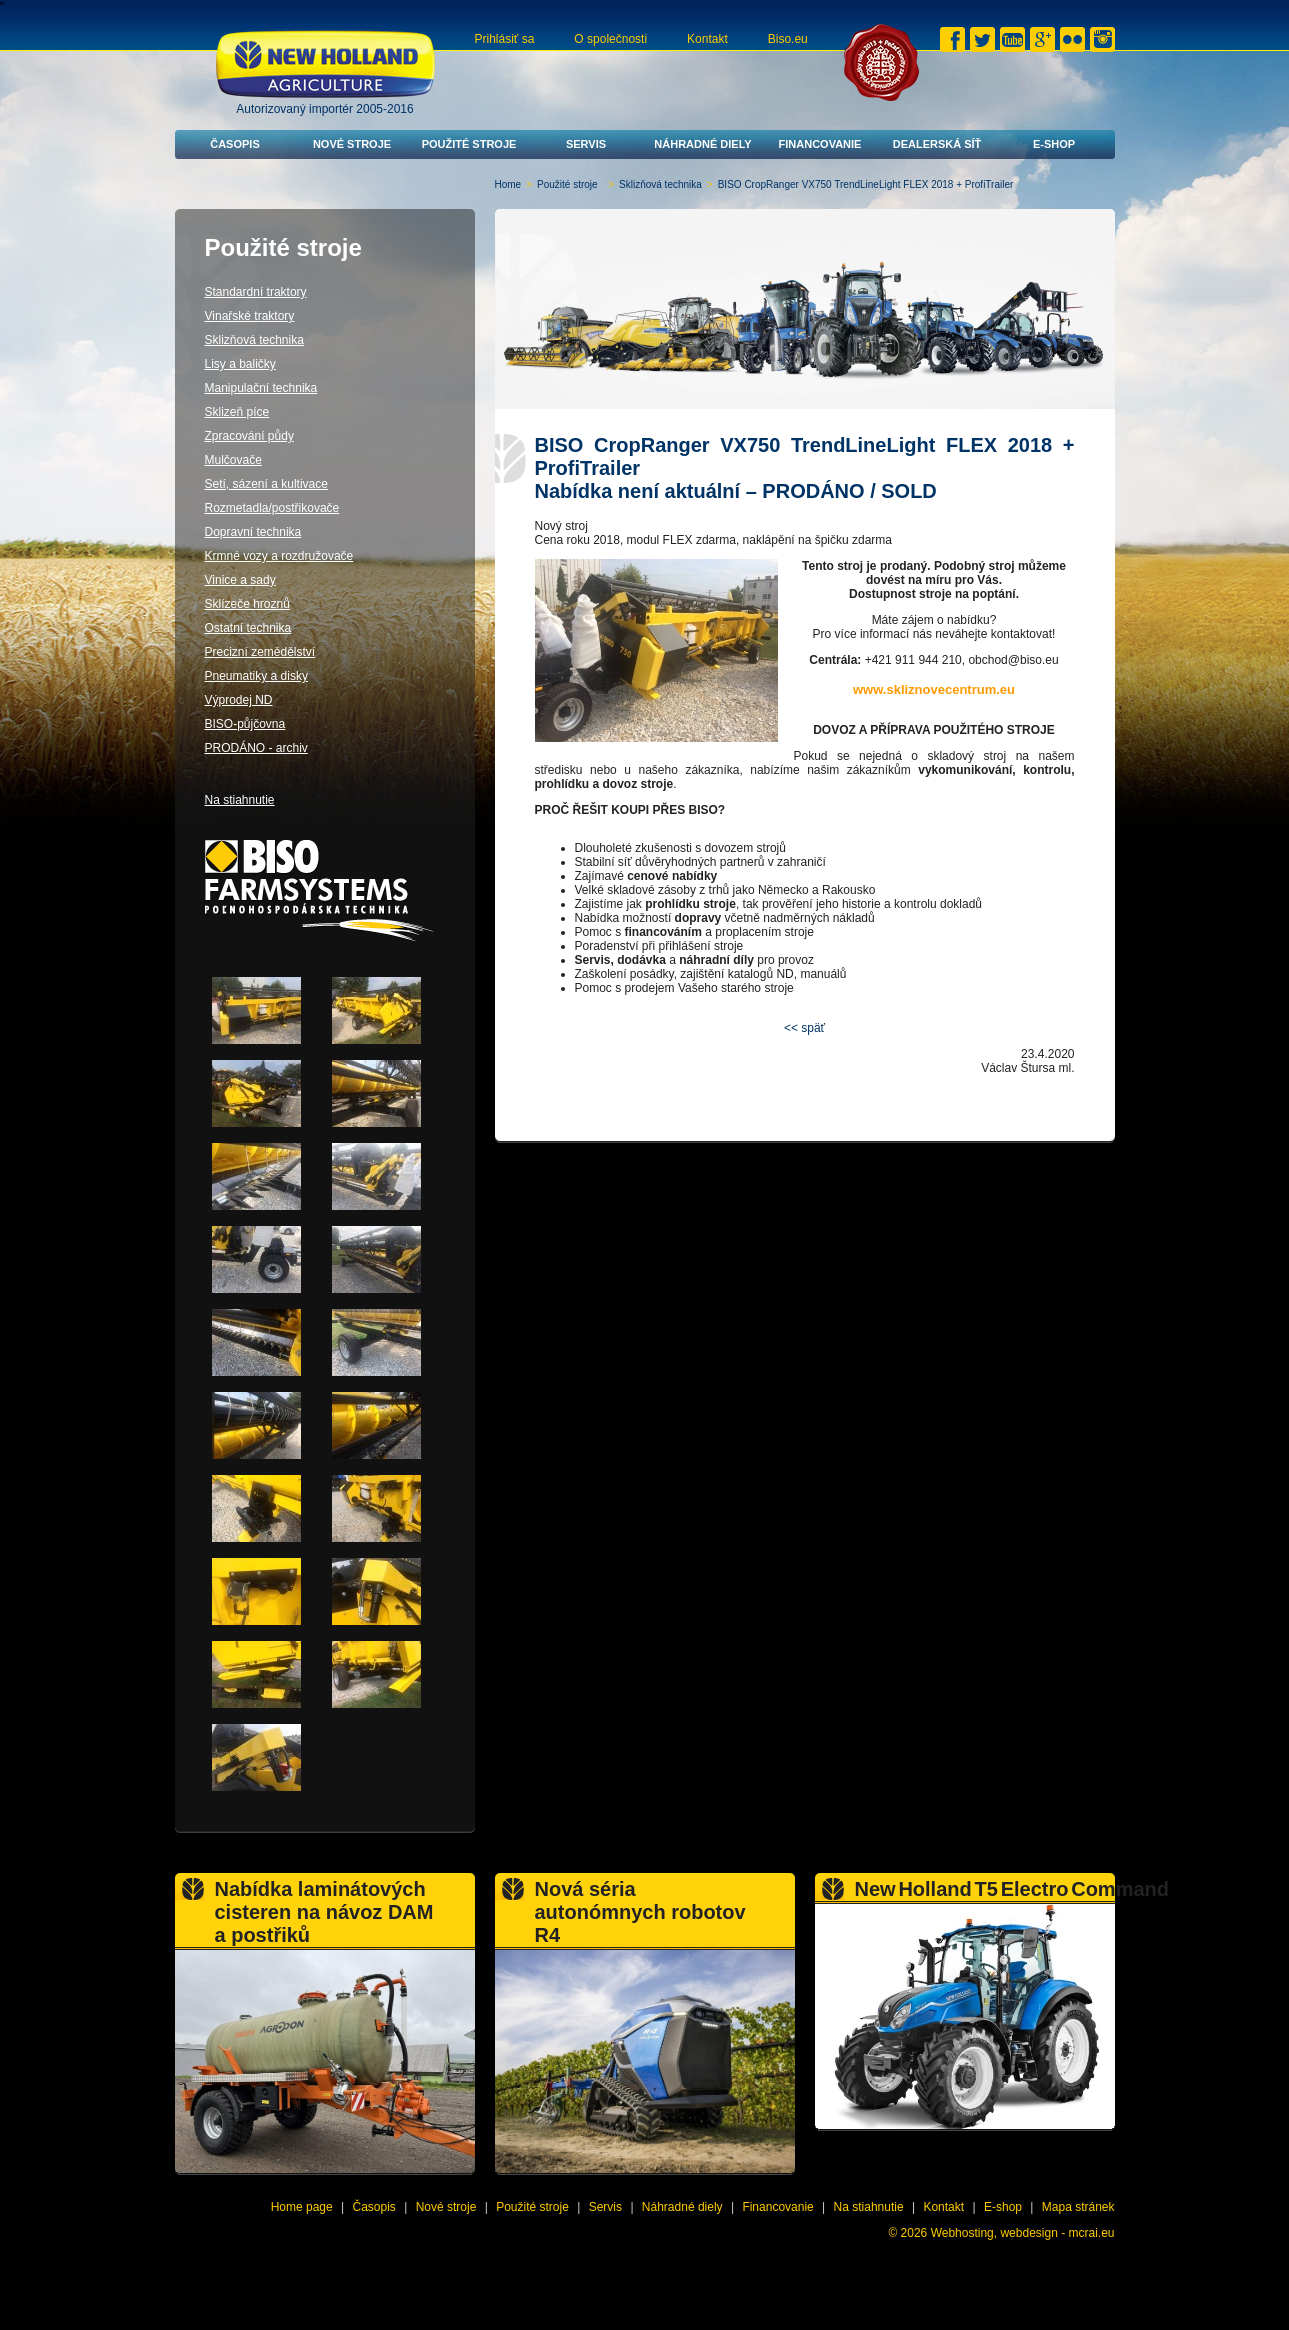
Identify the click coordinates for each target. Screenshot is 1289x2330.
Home (508, 184)
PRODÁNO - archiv (256, 748)
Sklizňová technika (660, 184)
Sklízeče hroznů (247, 604)
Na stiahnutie (240, 800)
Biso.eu (788, 39)
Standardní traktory (256, 292)
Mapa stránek (1078, 2207)
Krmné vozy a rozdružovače (279, 556)
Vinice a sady (240, 580)
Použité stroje (469, 144)
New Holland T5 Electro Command (1012, 1889)
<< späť (804, 1028)
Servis (586, 144)
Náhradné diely (702, 144)
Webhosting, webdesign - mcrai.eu (1023, 2233)
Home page (302, 2207)
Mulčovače (233, 460)
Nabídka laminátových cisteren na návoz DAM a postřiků (324, 1912)
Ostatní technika (248, 628)
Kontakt (707, 39)
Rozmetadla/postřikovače (272, 508)
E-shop (1054, 144)
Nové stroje (352, 144)
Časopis (235, 144)
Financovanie (820, 144)
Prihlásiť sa (505, 39)
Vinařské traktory (250, 316)
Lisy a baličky (240, 364)
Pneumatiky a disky (256, 676)
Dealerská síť (937, 144)
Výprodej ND (239, 700)
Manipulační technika (261, 388)
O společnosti (610, 39)
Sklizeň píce (237, 412)
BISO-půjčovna (245, 724)
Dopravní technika (253, 532)
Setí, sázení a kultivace (266, 484)
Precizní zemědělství (260, 652)
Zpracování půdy (249, 436)
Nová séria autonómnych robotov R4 (640, 1912)
